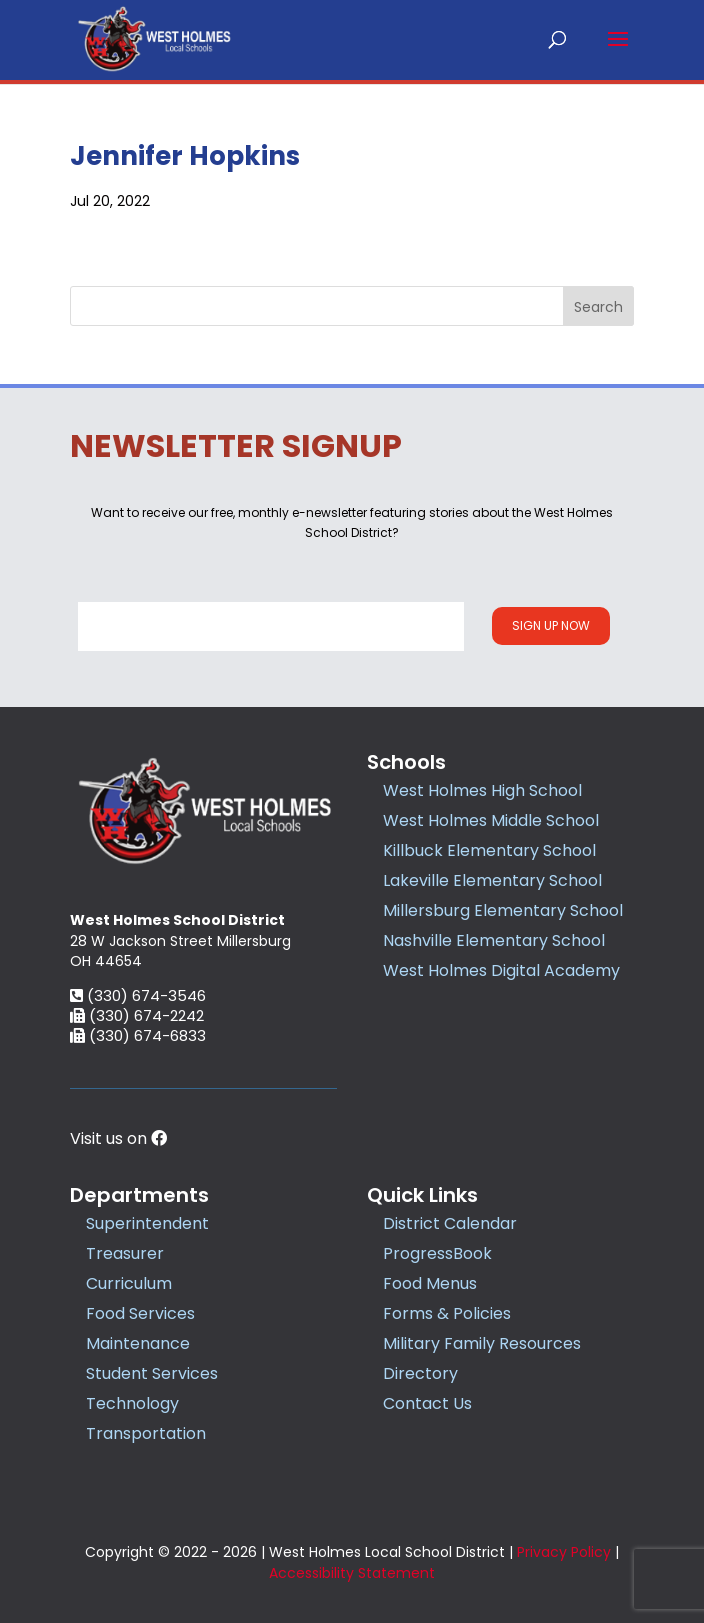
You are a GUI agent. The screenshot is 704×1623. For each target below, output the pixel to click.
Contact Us (427, 1403)
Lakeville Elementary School (492, 880)
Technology (132, 1403)
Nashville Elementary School (494, 940)
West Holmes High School (482, 790)
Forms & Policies (447, 1313)
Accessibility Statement (352, 1573)
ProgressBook (437, 1253)
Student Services (152, 1373)
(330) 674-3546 (138, 995)
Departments (139, 1195)
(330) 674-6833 (138, 1035)
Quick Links (422, 1195)
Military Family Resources (482, 1343)
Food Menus (430, 1283)
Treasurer (125, 1253)
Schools (406, 762)
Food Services (140, 1313)
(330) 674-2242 (137, 1015)
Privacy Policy (564, 1552)
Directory (420, 1373)
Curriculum (129, 1283)
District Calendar (450, 1223)
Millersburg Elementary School (503, 910)
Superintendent (147, 1223)
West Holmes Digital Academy (501, 970)
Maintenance (138, 1343)
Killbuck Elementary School (489, 850)
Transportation (146, 1433)
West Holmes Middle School (491, 820)
